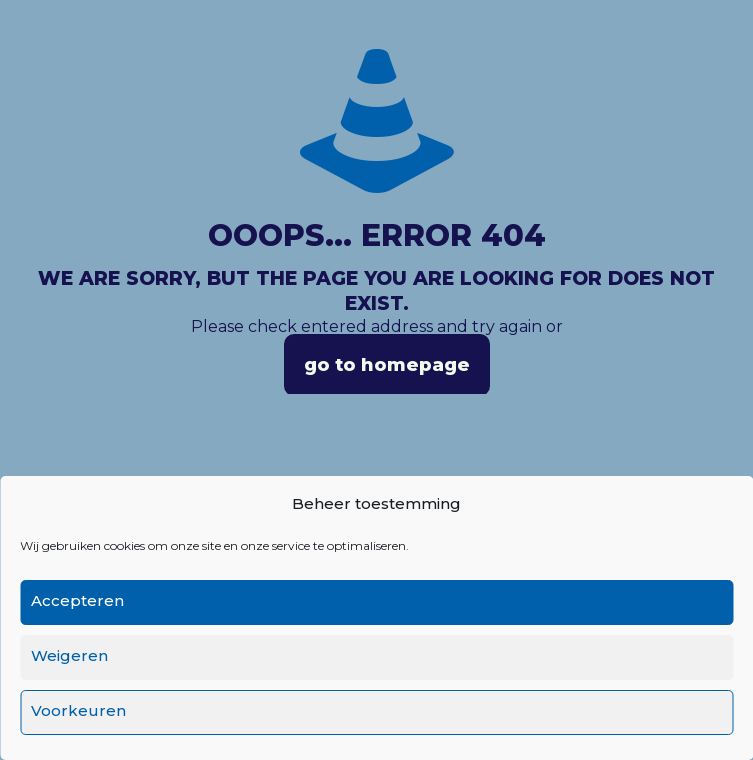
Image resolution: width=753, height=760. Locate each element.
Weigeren (69, 655)
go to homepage (387, 365)
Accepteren (77, 600)
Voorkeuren (78, 710)
